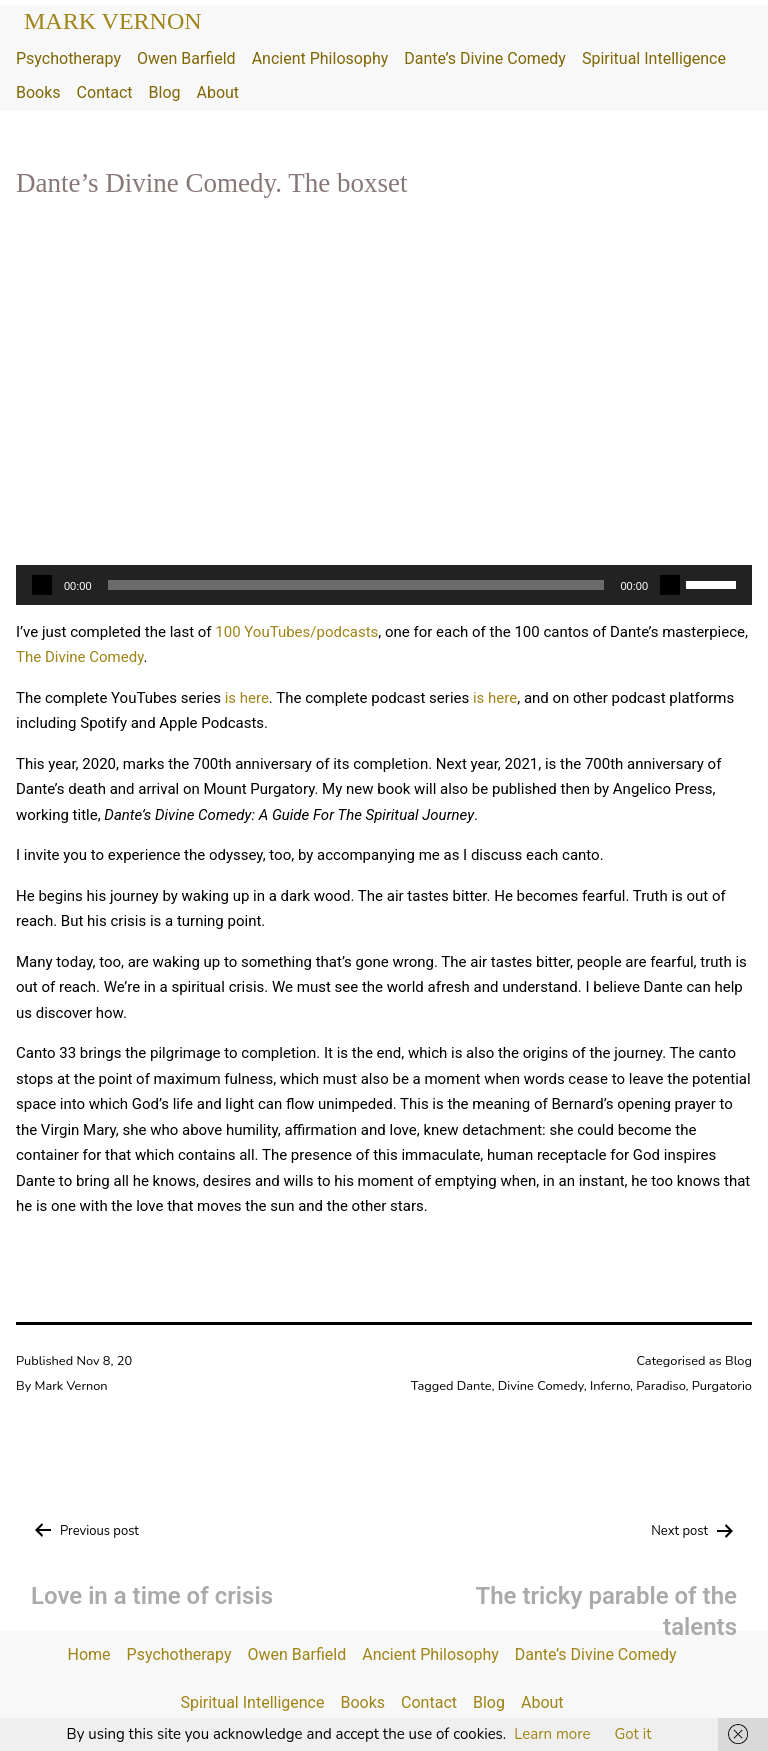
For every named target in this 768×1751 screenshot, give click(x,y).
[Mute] (670, 585)
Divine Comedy (541, 1386)
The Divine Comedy (79, 657)
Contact (105, 92)
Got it (632, 1734)
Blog (165, 92)
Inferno (610, 1386)
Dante (474, 1386)
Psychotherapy (68, 58)
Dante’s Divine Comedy (485, 58)
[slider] (356, 585)
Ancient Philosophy (320, 58)
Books (38, 92)
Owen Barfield (186, 58)
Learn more (552, 1734)
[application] (384, 585)
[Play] (42, 585)
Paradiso (660, 1386)
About (217, 92)
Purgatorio (722, 1386)
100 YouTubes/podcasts (296, 632)
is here (247, 698)
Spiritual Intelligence (654, 58)
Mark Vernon (113, 21)
